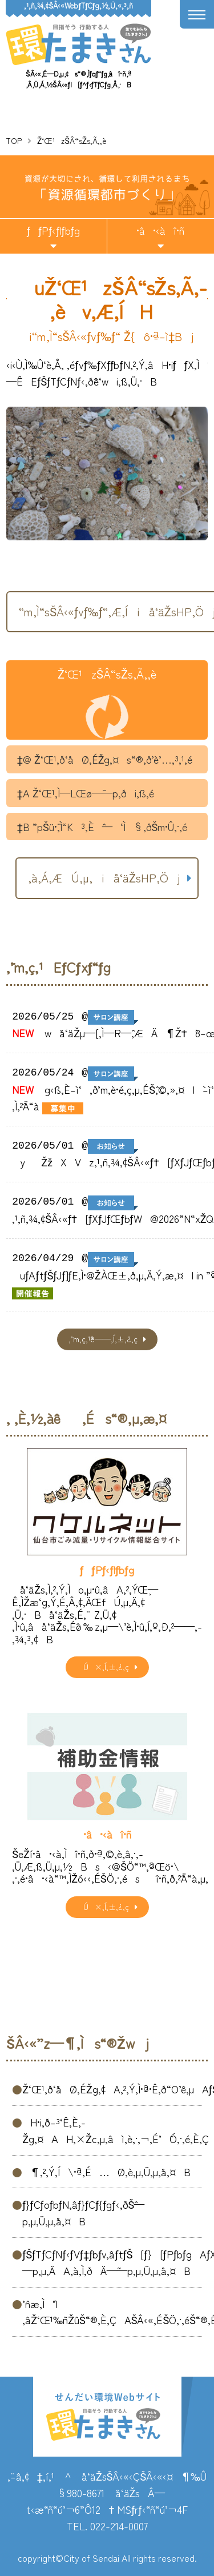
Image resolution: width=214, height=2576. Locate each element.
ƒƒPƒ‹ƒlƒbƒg (53, 230)
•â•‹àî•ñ (160, 230)
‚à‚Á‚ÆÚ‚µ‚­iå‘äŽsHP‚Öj (104, 877)
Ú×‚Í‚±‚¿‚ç (103, 1666)
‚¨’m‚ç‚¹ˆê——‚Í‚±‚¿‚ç (103, 1339)
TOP (14, 140)
